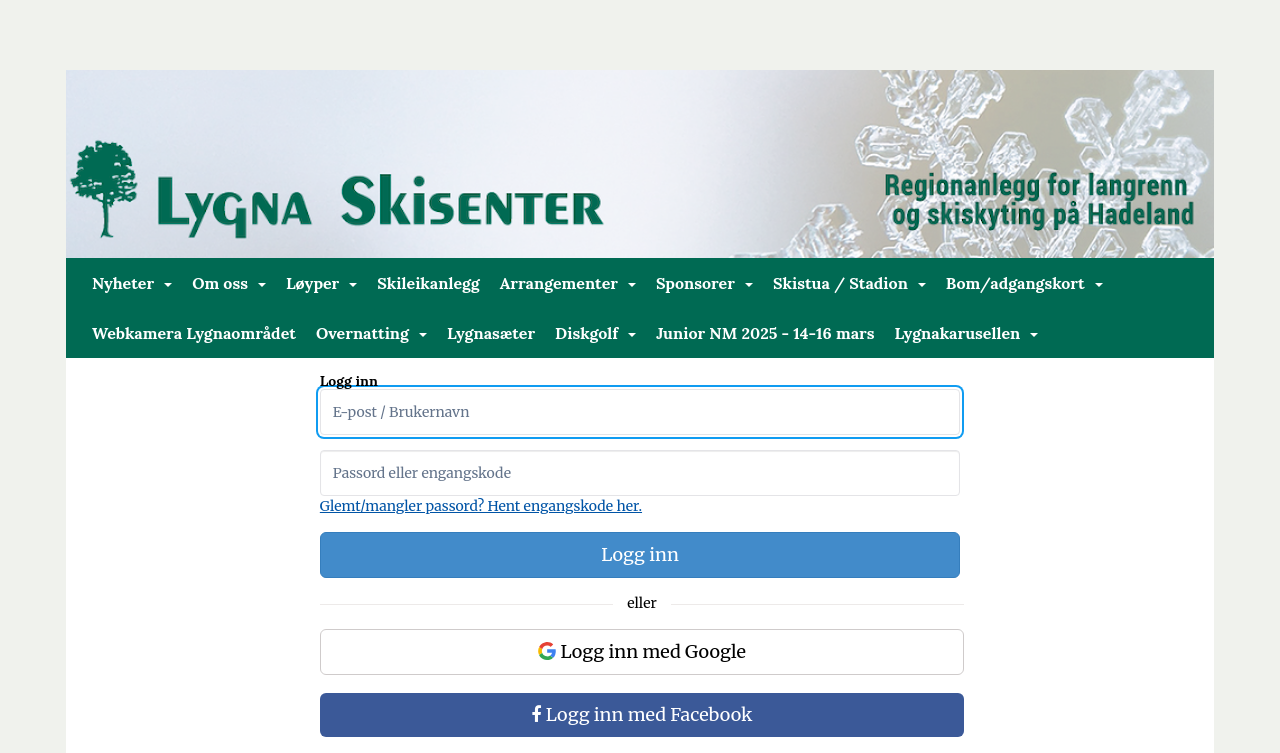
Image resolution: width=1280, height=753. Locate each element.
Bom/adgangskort (1024, 283)
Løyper (321, 283)
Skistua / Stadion (849, 283)
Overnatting (371, 333)
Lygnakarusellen (967, 333)
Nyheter (132, 283)
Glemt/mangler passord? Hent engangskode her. (481, 506)
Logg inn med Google (642, 651)
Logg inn (640, 554)
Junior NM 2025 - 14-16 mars (765, 333)
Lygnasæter (491, 333)
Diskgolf (595, 333)
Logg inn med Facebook (641, 714)
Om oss (229, 283)
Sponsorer (704, 283)
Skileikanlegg (428, 283)
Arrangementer (568, 283)
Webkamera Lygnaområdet (194, 333)
